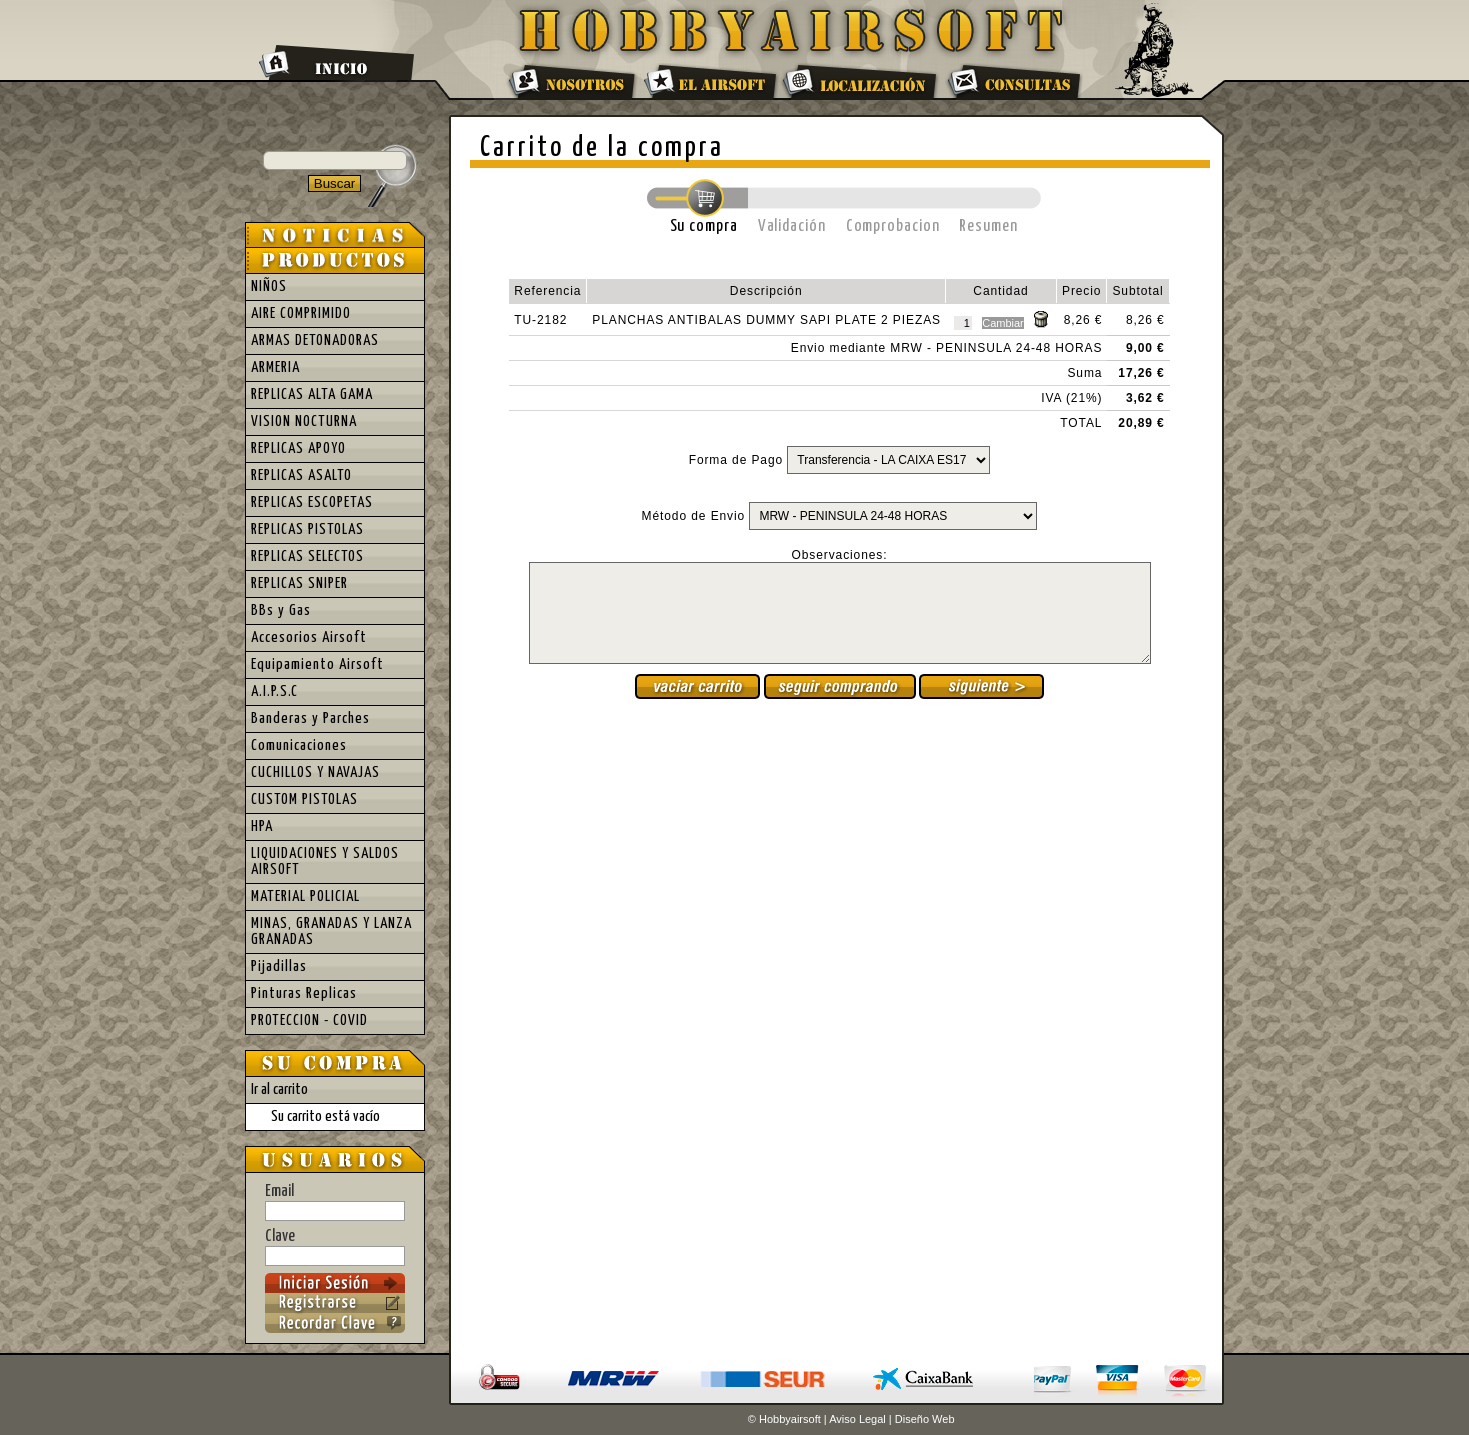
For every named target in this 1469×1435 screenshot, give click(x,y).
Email (335, 1202)
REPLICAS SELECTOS (307, 556)
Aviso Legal (857, 1419)
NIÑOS (269, 286)
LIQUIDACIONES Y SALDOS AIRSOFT (325, 861)
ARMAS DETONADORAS (315, 340)
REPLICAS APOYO (298, 448)
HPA (262, 826)
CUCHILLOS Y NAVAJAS (315, 772)
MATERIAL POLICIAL (305, 896)
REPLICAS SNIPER (299, 583)
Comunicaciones (299, 745)
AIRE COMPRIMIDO (301, 313)
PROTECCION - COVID (309, 1020)
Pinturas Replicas (304, 993)
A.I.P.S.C (274, 691)
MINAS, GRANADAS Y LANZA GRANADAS (331, 931)
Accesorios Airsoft (309, 637)
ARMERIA (275, 367)
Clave (335, 1247)
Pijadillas (279, 966)
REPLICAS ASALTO (301, 475)
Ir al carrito (279, 1089)
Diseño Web (925, 1419)
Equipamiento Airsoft (317, 664)
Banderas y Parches (310, 718)
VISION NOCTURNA (304, 421)
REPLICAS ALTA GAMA (312, 394)
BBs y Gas (281, 610)
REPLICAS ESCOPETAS (312, 502)
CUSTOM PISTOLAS (304, 799)
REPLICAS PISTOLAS (307, 529)
